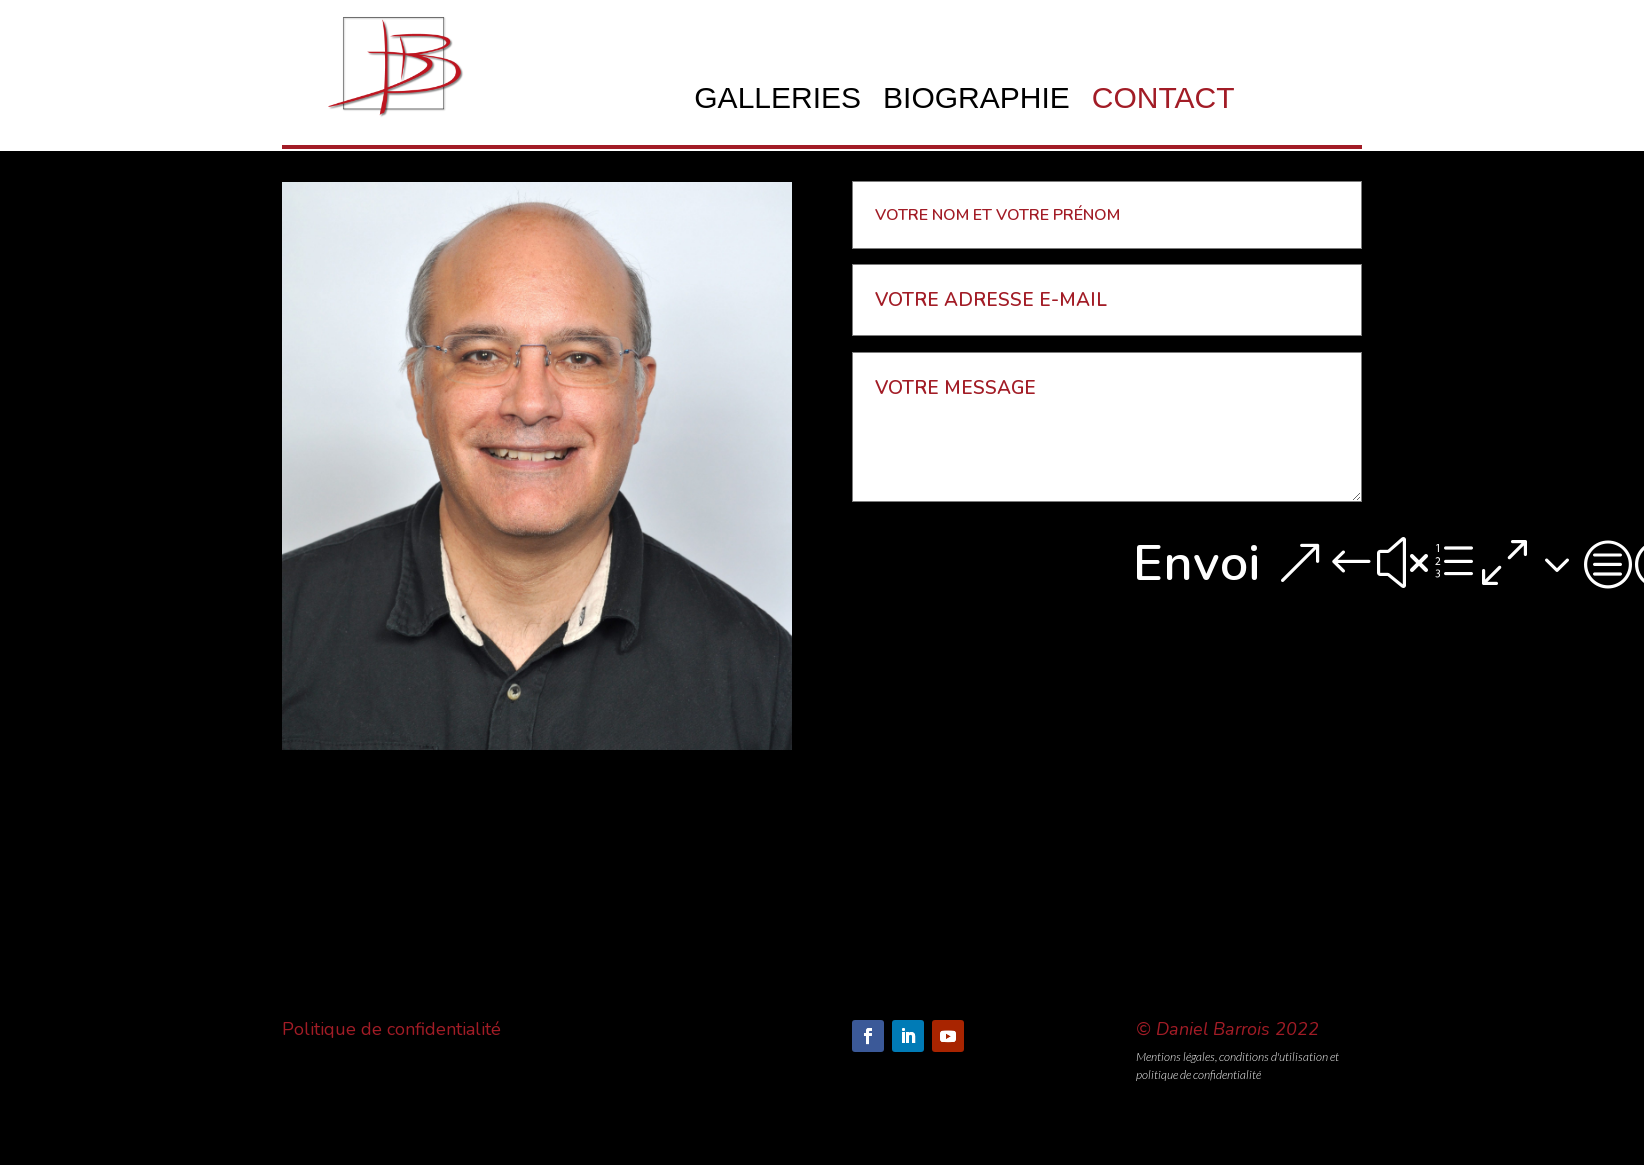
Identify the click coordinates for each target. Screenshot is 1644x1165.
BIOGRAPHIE (976, 102)
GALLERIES (777, 102)
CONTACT (1163, 102)
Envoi (1196, 563)
